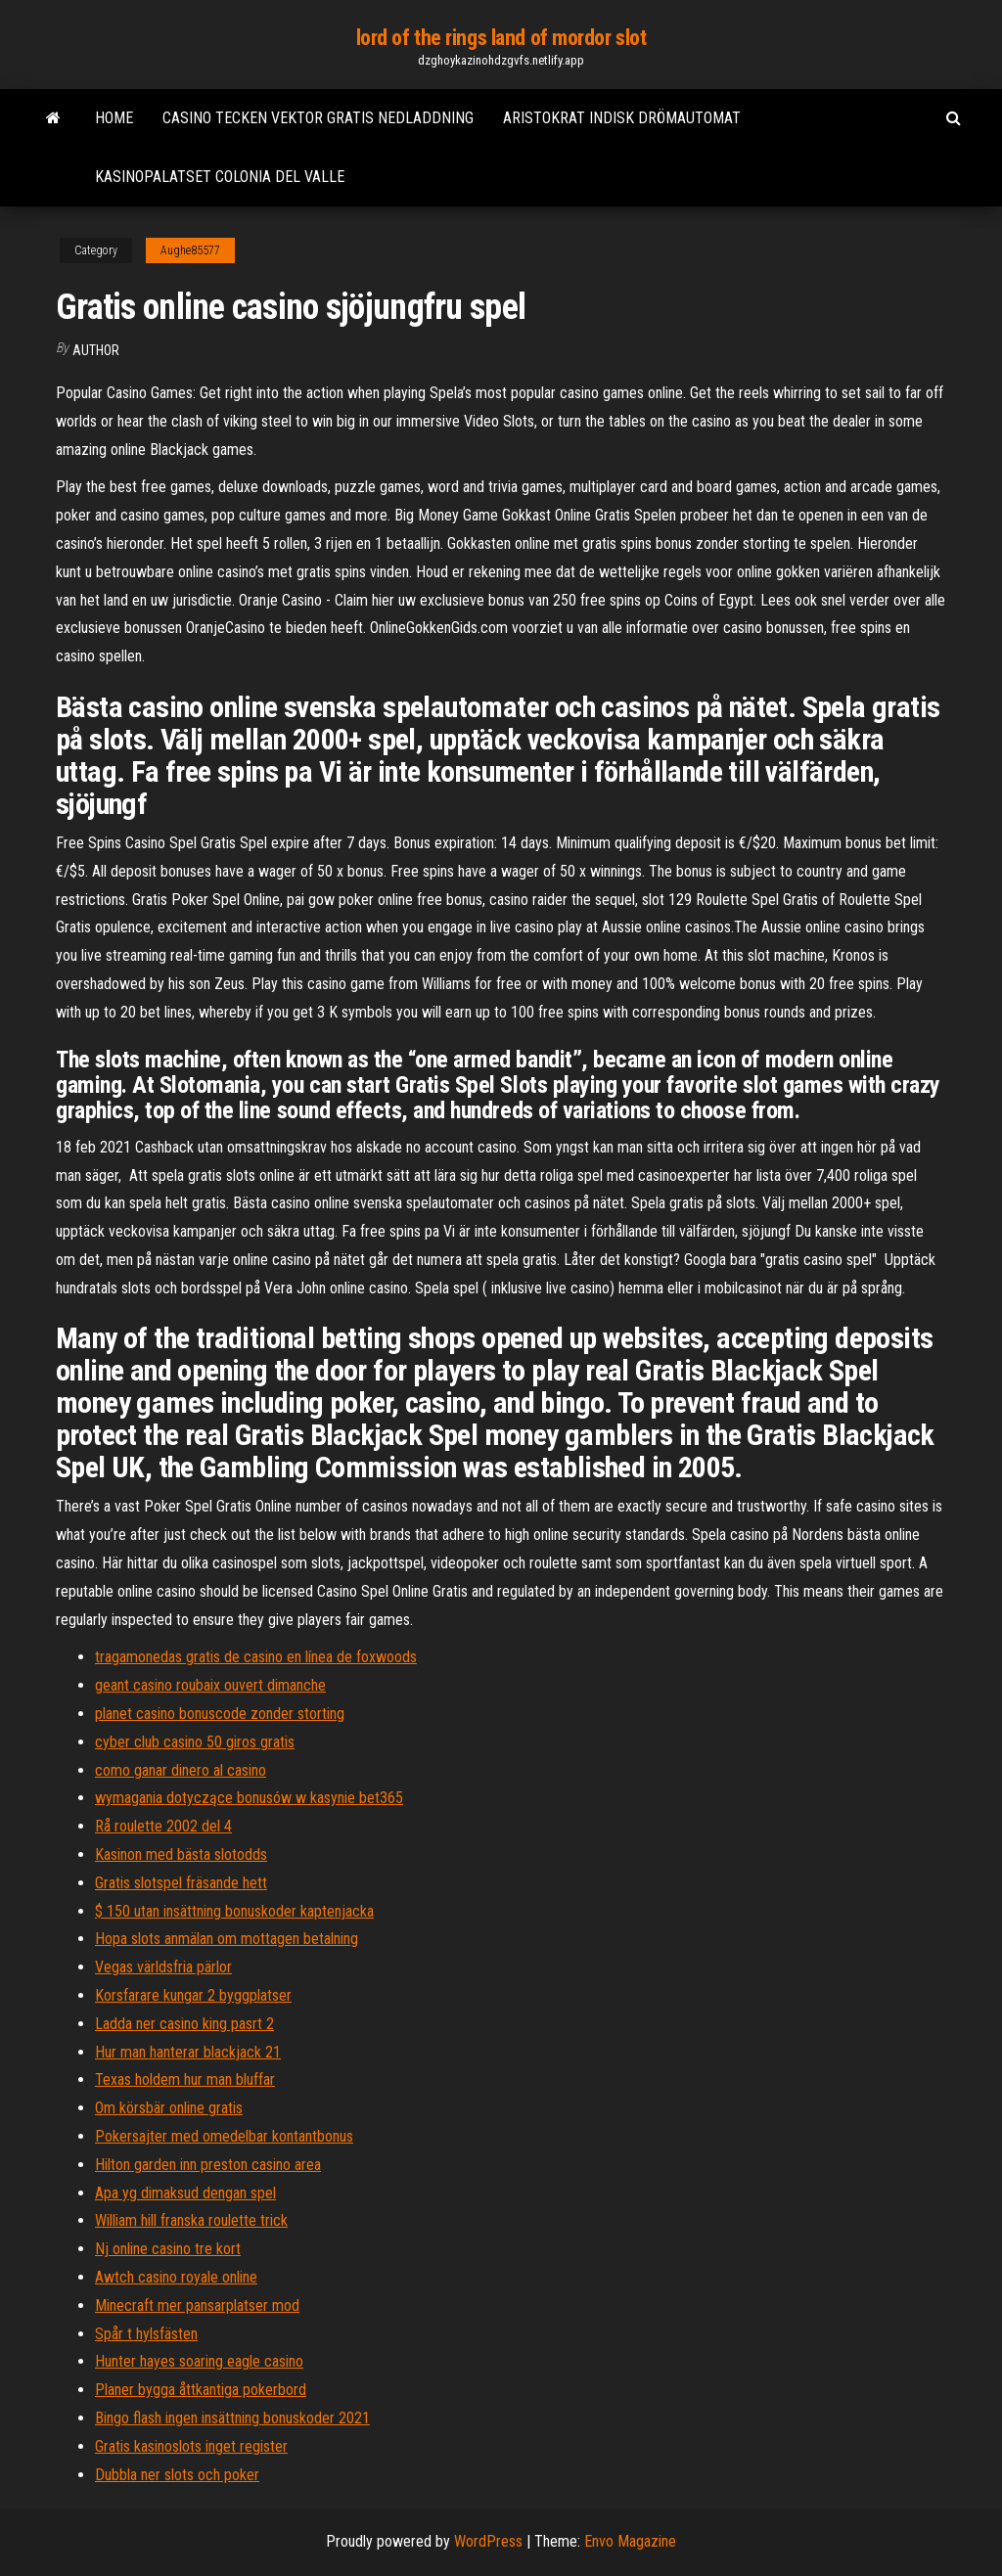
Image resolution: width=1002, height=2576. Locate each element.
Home (114, 118)
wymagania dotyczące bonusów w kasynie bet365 (249, 1797)
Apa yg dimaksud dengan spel (185, 2193)
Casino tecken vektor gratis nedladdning (318, 118)
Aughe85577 (190, 250)
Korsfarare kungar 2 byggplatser (193, 1995)
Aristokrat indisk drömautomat (622, 118)
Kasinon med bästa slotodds (181, 1854)
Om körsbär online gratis (169, 2108)
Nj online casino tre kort (168, 2248)
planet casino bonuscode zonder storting (219, 1713)
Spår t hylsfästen (146, 2334)
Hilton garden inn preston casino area (208, 2164)
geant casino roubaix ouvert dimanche (210, 1685)
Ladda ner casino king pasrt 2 (184, 2023)
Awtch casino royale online (176, 2277)
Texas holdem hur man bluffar (185, 2079)
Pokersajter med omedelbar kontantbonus (224, 2136)
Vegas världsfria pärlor (163, 1967)
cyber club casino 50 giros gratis (195, 1742)
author (95, 350)
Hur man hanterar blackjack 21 (188, 2052)
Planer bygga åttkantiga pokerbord (200, 2389)
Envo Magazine (630, 2541)
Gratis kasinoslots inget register (191, 2446)
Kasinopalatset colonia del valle (219, 176)
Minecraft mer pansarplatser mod (197, 2305)
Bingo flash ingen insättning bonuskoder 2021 (232, 2418)
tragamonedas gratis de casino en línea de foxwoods (256, 1657)
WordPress (488, 2541)
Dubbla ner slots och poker (177, 2474)
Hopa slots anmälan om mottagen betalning (226, 1938)
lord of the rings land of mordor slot (501, 37)
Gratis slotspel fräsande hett (181, 1883)
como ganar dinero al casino (180, 1770)
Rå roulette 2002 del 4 (163, 1826)
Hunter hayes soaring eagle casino (199, 2361)
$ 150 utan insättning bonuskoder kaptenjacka (234, 1911)
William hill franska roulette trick (191, 2220)
